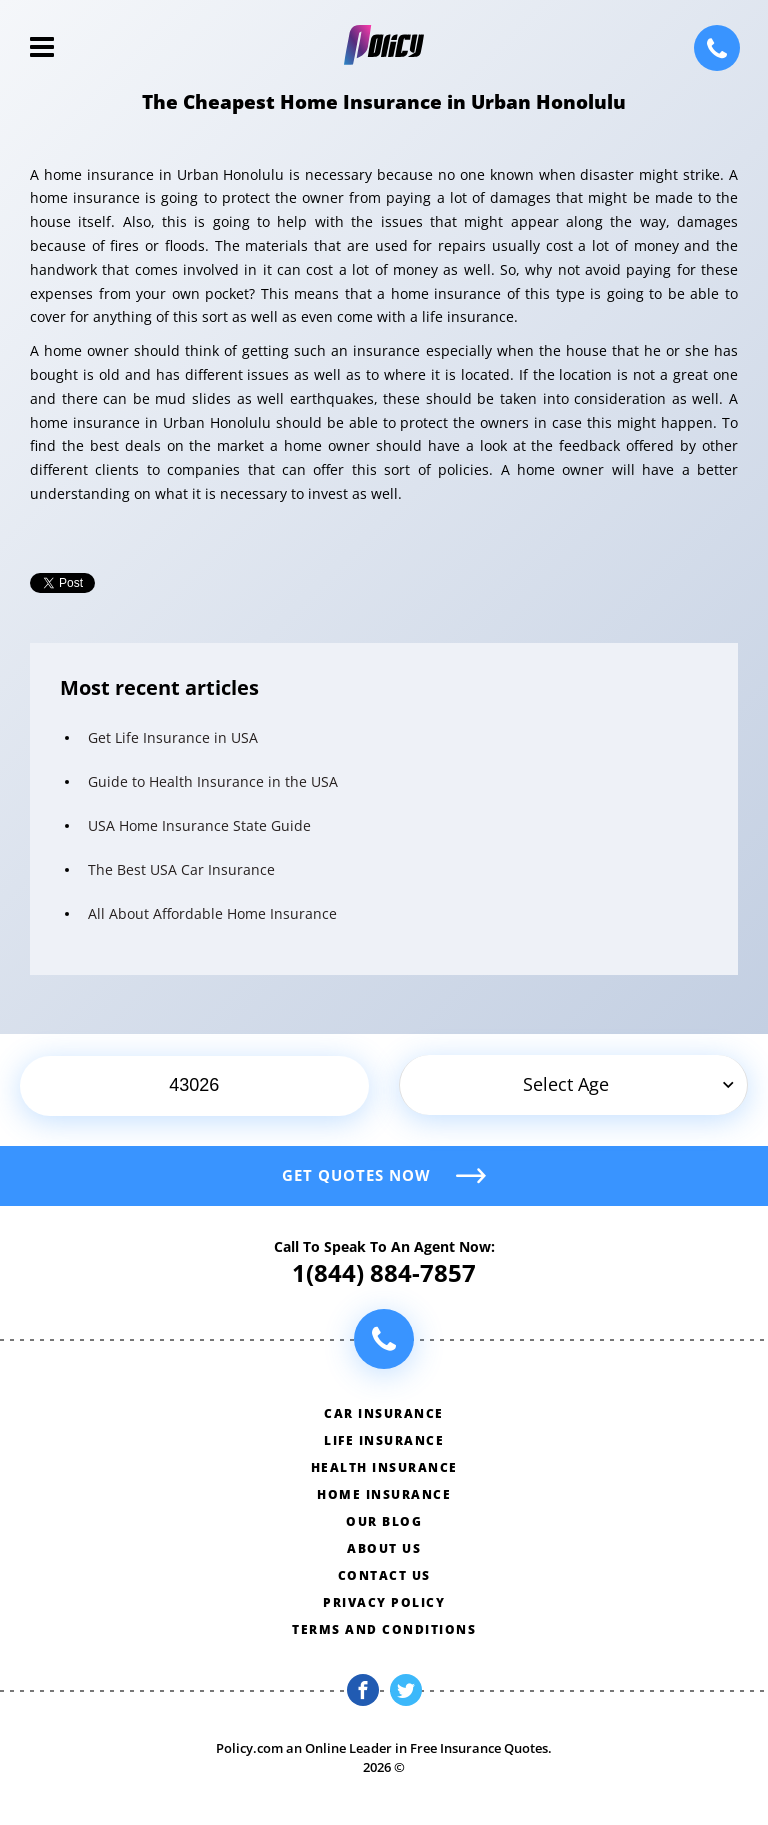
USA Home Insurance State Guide (199, 825)
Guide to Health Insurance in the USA (213, 781)
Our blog (384, 1521)
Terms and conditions (384, 1629)
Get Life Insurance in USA (173, 737)
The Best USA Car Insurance (181, 869)
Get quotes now (356, 1175)
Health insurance (384, 1467)
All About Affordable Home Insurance (212, 913)
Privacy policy (384, 1602)
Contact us (384, 1575)
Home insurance (384, 1494)
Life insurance (384, 1440)
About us (384, 1548)
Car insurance (384, 1413)
